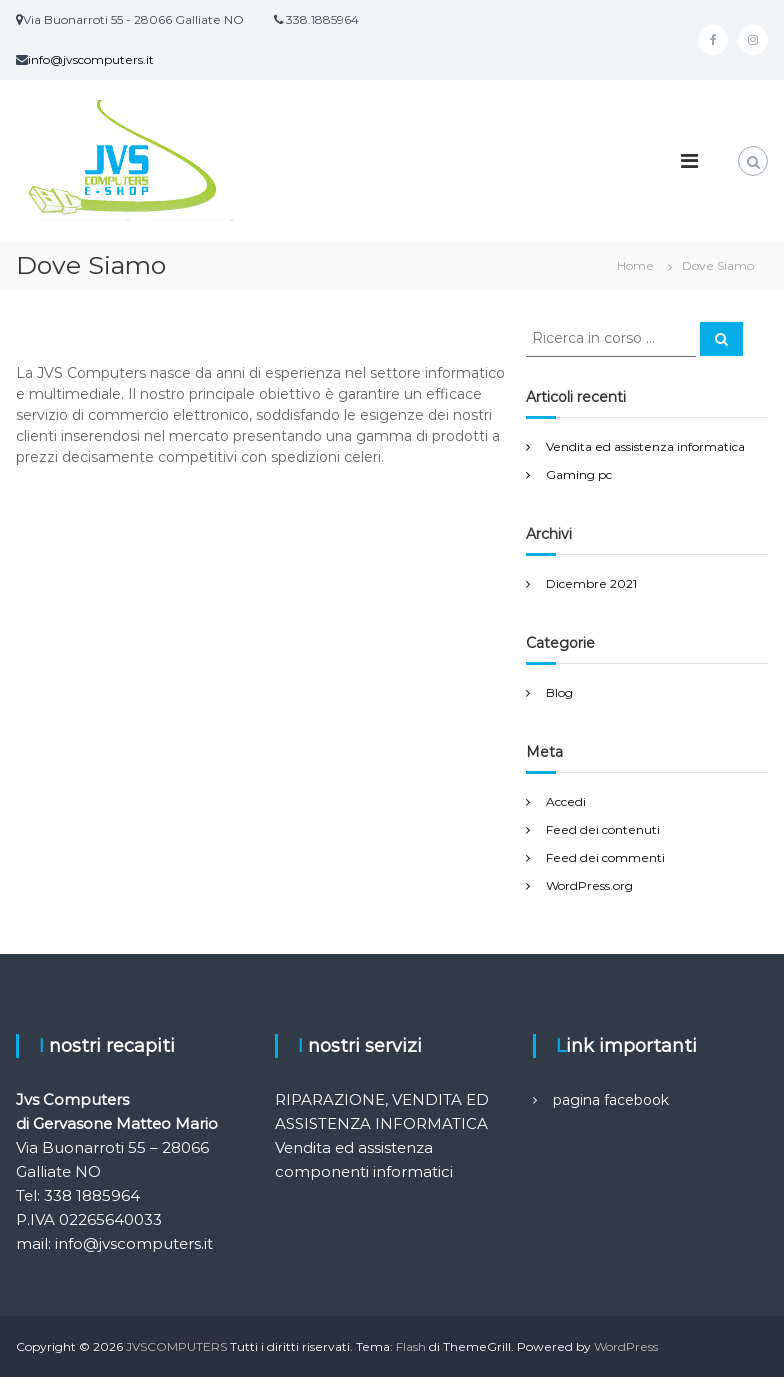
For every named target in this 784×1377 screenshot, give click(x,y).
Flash (411, 1346)
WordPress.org (589, 885)
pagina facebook (611, 1100)
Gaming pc (579, 474)
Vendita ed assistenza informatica (645, 446)
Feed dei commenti (605, 857)
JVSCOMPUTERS (176, 1346)
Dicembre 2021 (591, 583)
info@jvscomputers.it (91, 59)
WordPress (626, 1346)
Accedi (566, 801)
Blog (559, 692)
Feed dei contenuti (603, 829)
